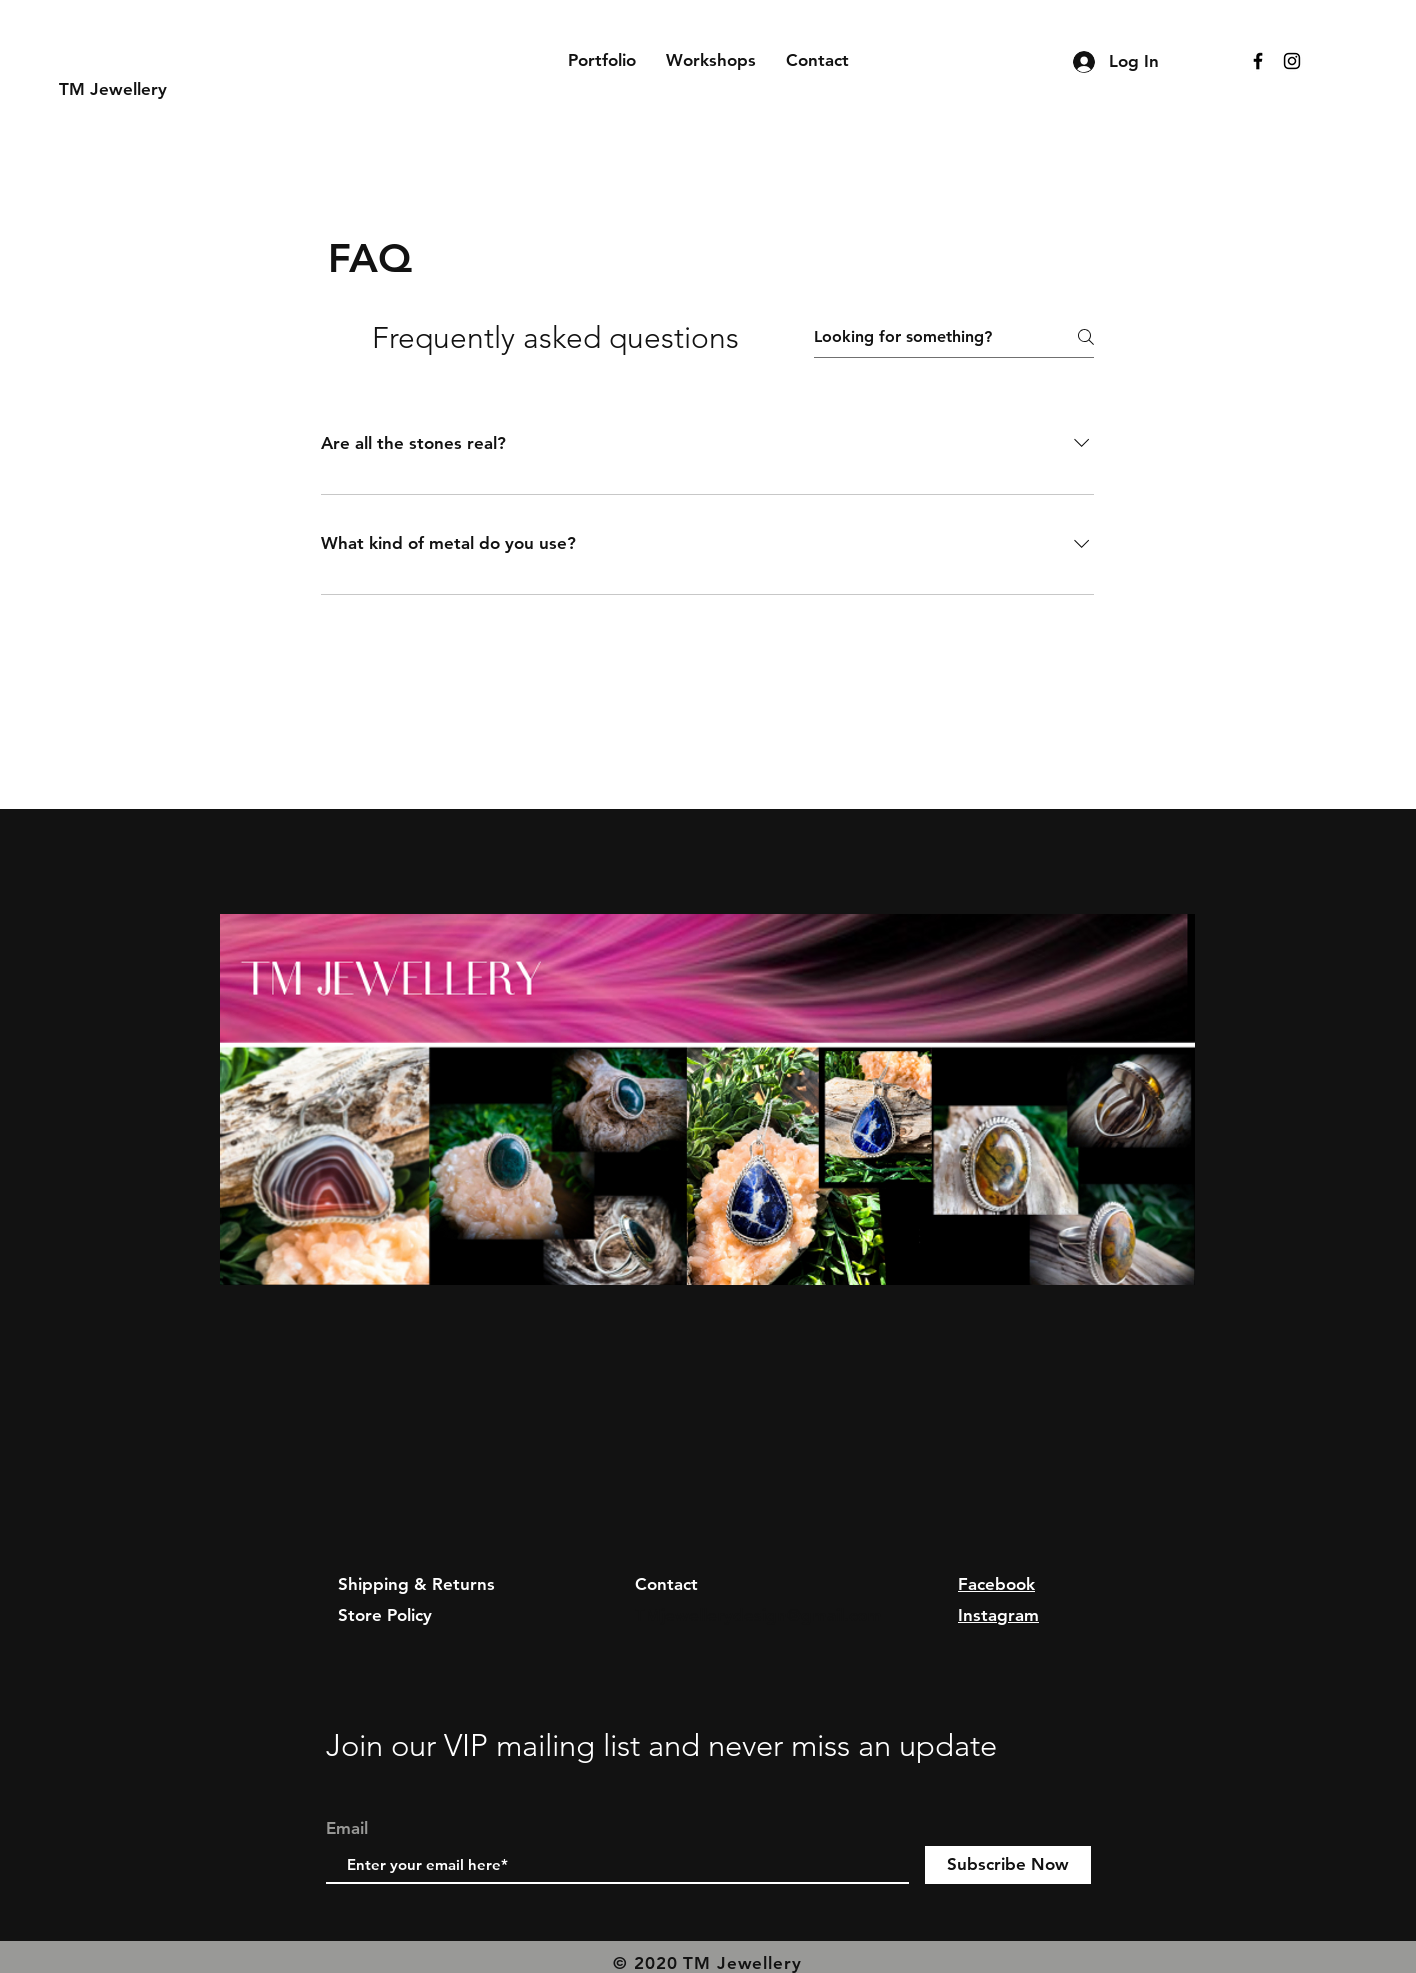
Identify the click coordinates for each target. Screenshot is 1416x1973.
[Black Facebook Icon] (1258, 61)
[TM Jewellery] (154, 90)
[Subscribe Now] (1008, 1865)
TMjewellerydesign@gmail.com (758, 1615)
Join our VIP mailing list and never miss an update (661, 1745)
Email (347, 1828)
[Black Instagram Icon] (1292, 61)
